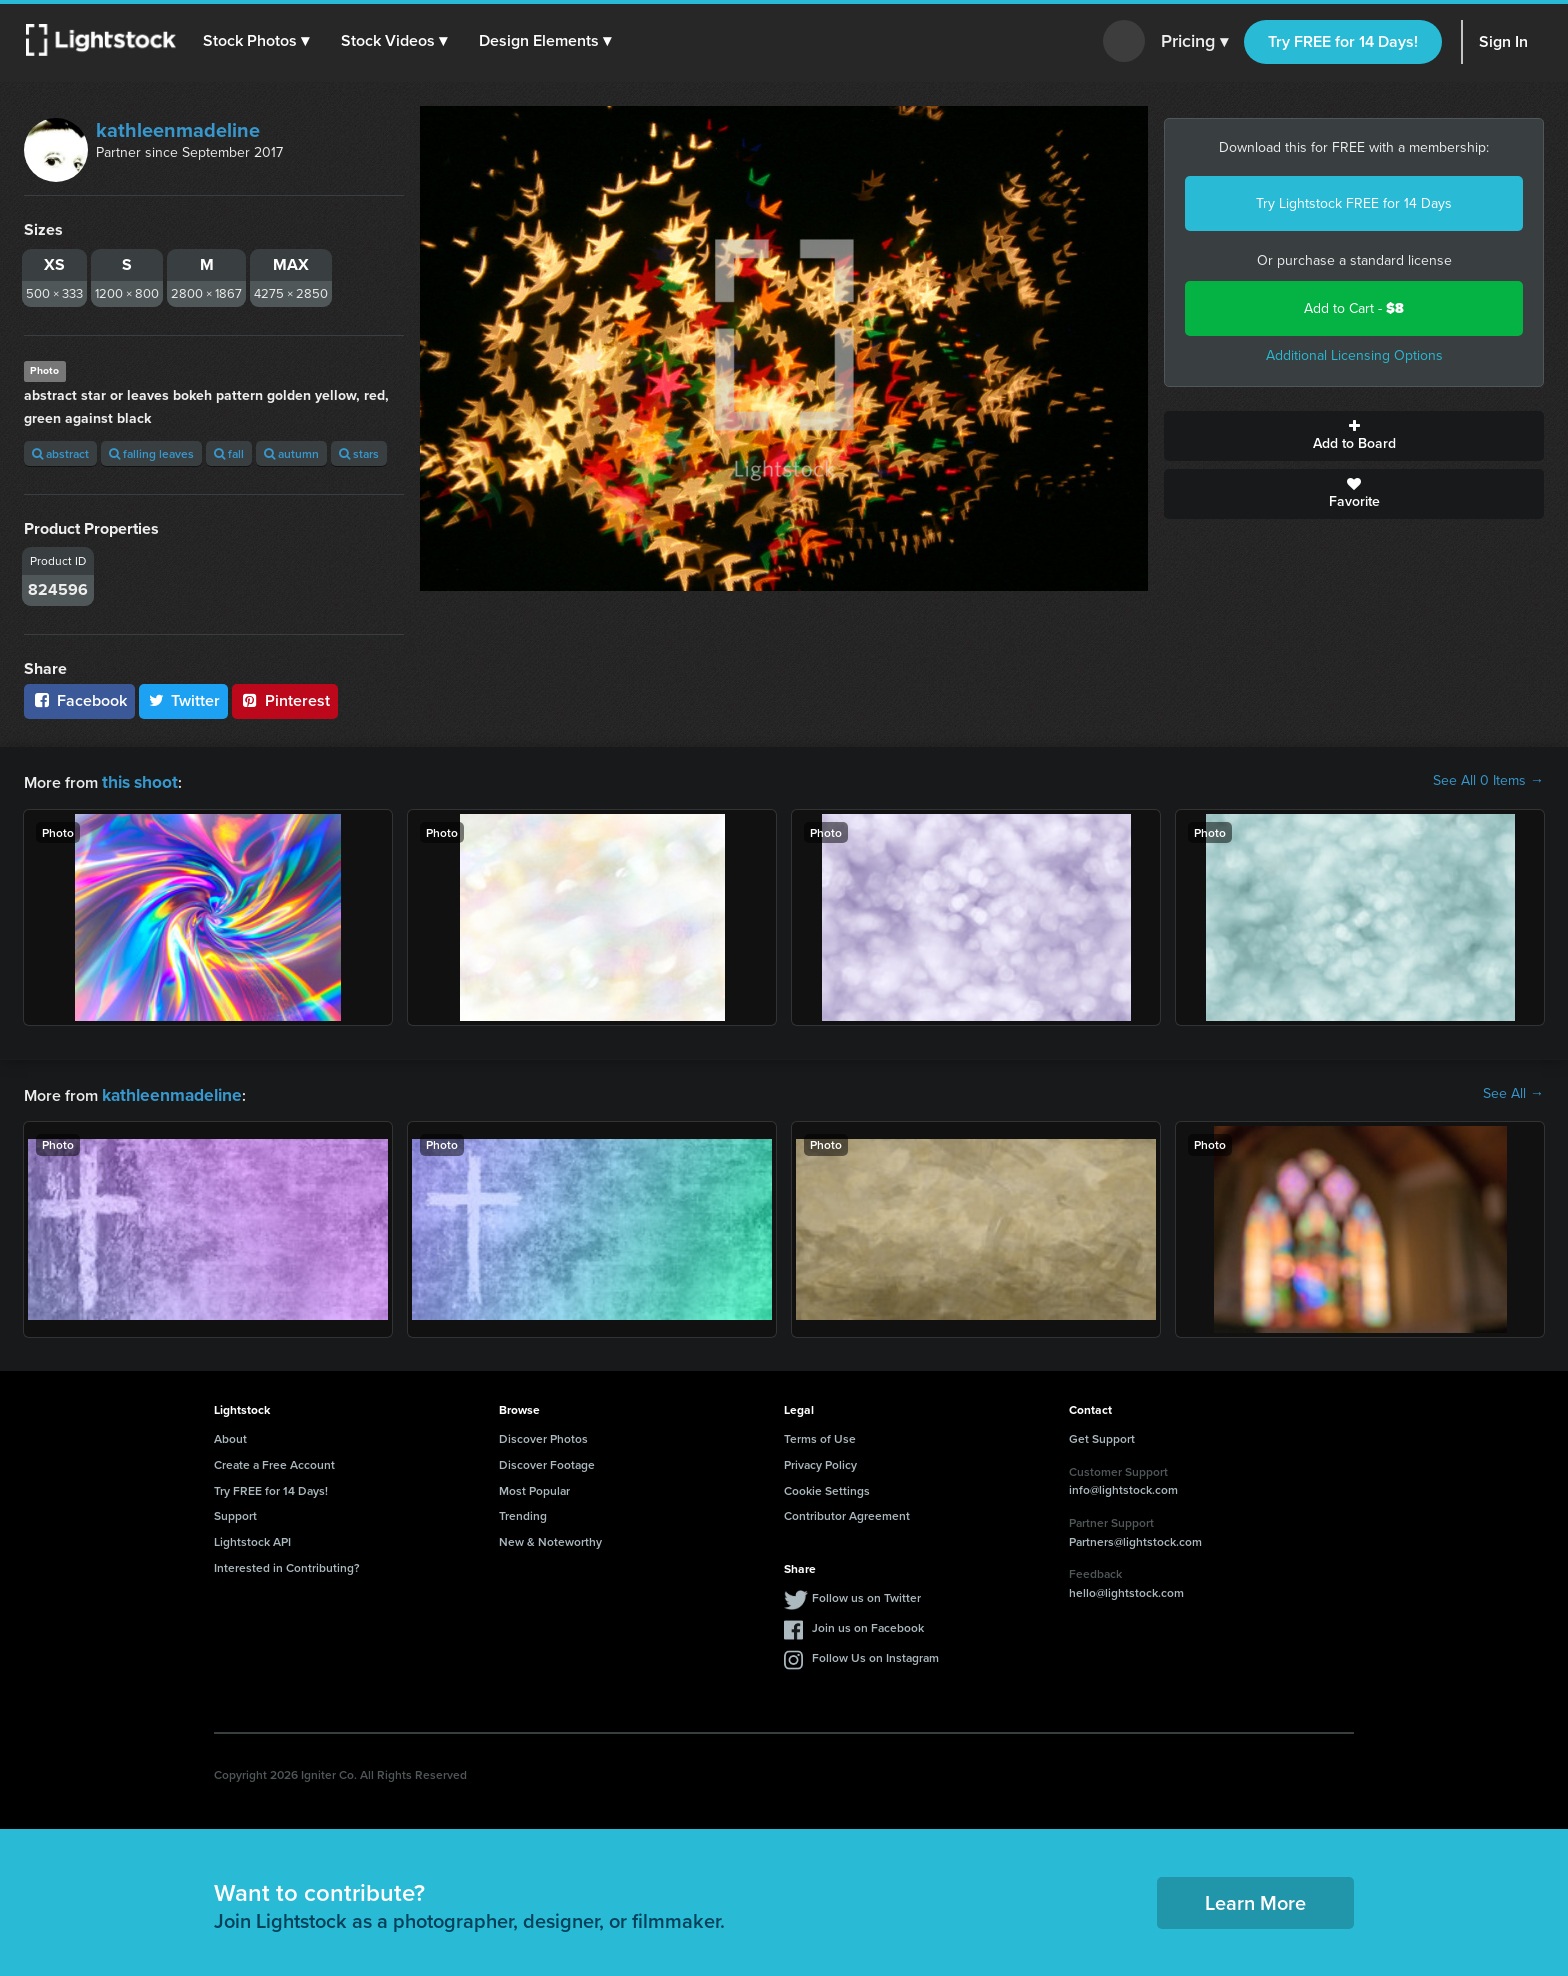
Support (235, 1511)
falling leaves (151, 453)
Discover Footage (547, 1460)
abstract (60, 453)
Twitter (184, 700)
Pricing (1194, 42)
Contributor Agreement (847, 1511)
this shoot (137, 780)
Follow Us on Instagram (875, 1653)
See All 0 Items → (1488, 781)
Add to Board (1354, 436)
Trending (523, 1511)
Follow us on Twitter (866, 1593)
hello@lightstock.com (1126, 1588)
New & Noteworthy (550, 1537)
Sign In (1503, 41)
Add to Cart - (1354, 308)
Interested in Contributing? (287, 1563)
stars (359, 453)
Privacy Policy (820, 1460)
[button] (259, 41)
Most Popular (534, 1486)
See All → (1513, 1092)
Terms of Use (820, 1434)
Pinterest (285, 700)
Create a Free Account (274, 1460)
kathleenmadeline (178, 130)
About (230, 1434)
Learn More (1255, 1898)
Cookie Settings (827, 1486)
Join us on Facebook (868, 1623)
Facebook (79, 700)
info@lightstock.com (1123, 1485)
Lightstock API (252, 1537)
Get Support (1102, 1434)
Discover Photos (543, 1434)
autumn (291, 453)
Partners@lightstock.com (1135, 1537)
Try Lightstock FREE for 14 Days (1354, 203)
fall (229, 453)
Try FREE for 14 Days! (1343, 41)
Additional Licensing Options (1354, 355)
